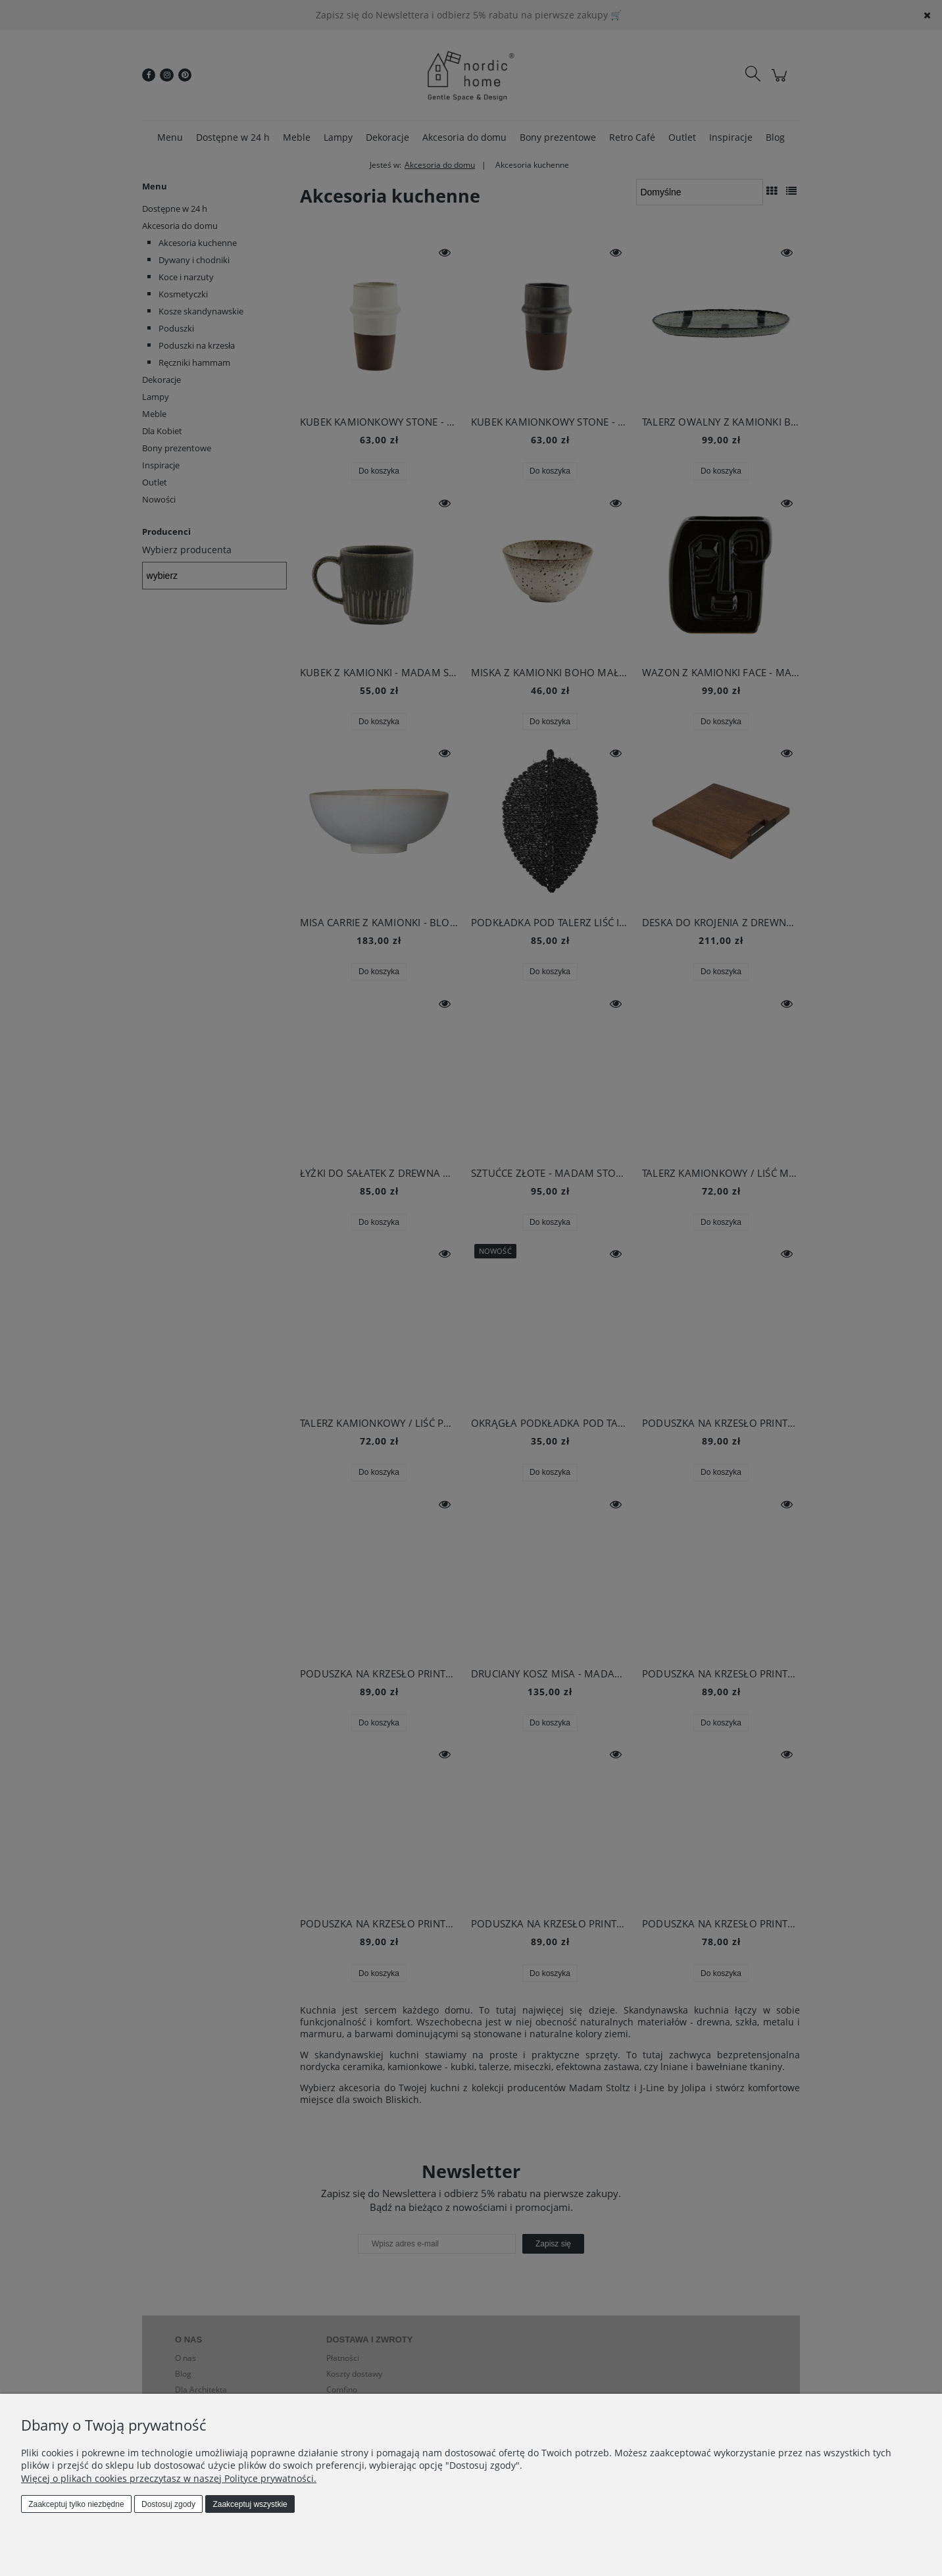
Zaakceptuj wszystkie (249, 2504)
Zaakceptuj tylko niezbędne (76, 2504)
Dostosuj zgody (168, 2504)
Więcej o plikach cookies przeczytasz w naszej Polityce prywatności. (168, 2478)
